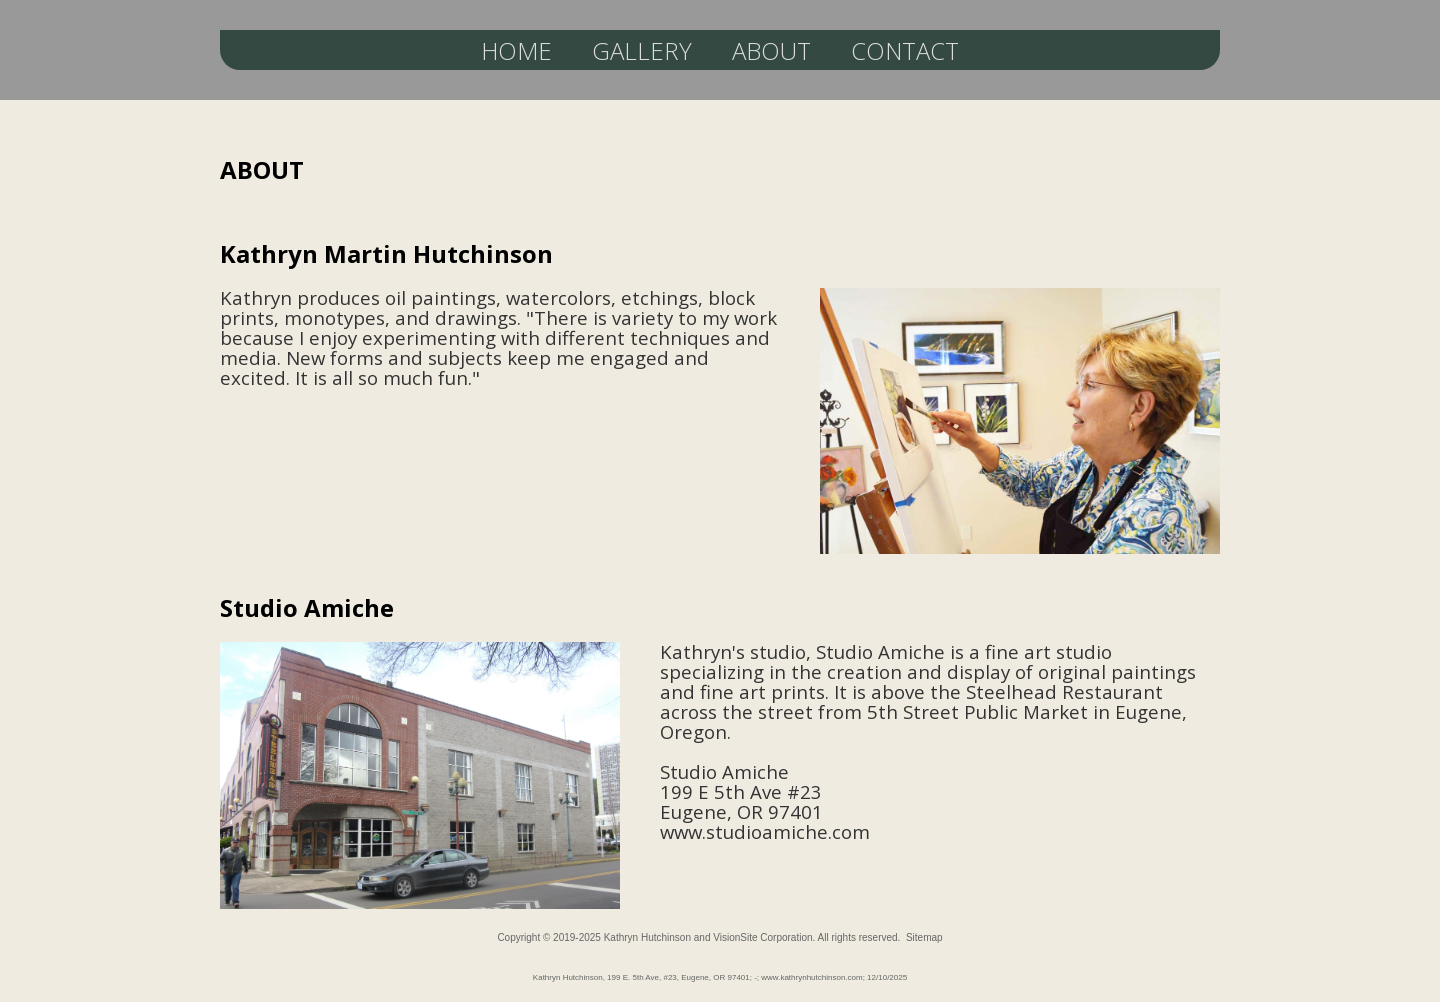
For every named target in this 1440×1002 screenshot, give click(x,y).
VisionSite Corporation (762, 937)
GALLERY (642, 50)
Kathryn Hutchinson (647, 937)
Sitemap (924, 937)
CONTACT (905, 50)
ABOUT (771, 50)
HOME (516, 50)
